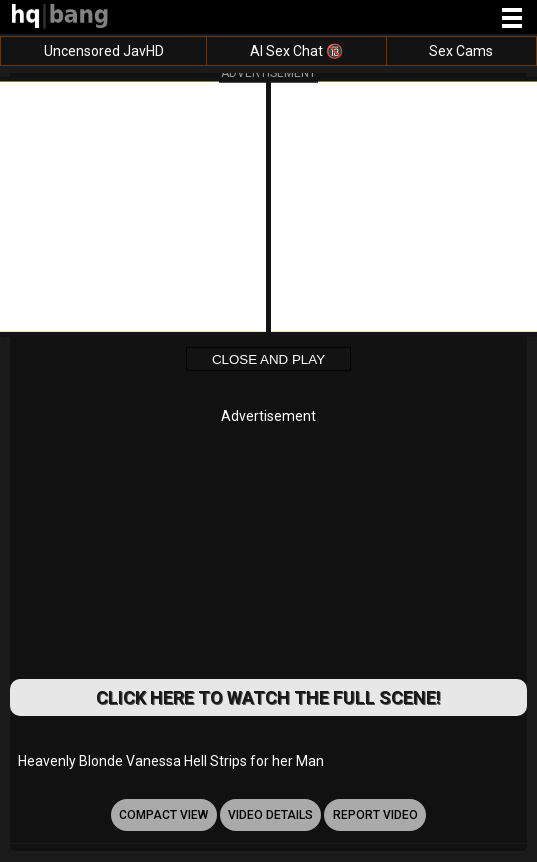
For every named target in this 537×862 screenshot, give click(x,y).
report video (375, 815)
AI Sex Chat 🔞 (296, 51)
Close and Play (268, 359)
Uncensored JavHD (104, 51)
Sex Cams (461, 51)
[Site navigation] (512, 19)
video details (270, 815)
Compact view (163, 815)
